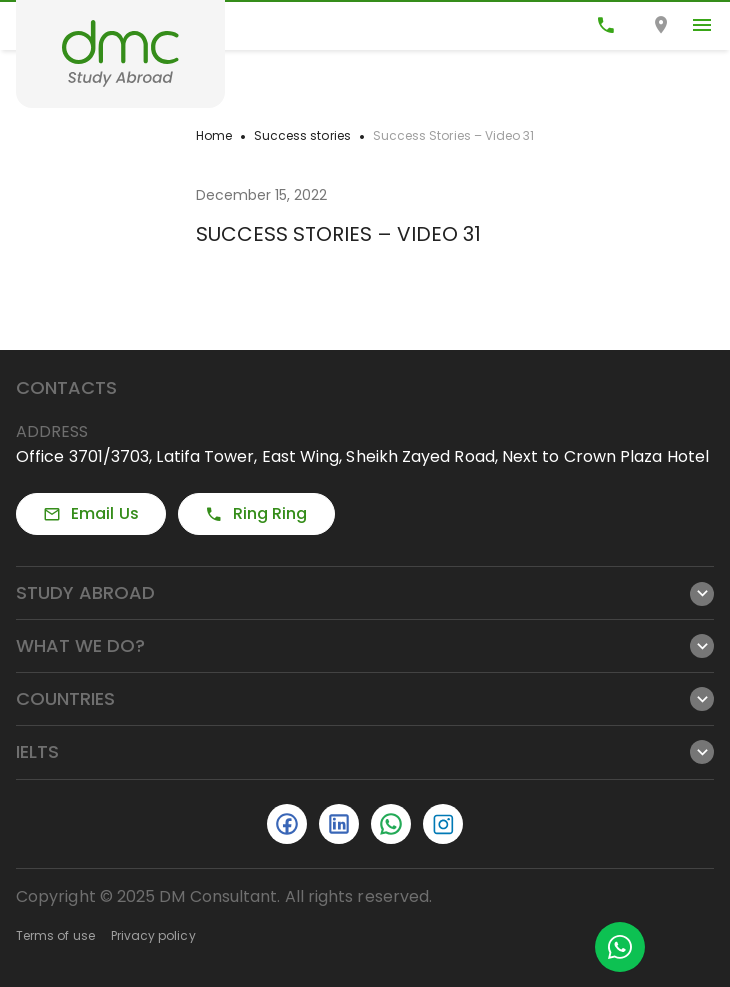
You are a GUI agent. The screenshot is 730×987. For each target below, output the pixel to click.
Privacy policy (153, 935)
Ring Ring (256, 513)
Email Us (91, 513)
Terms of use (55, 935)
